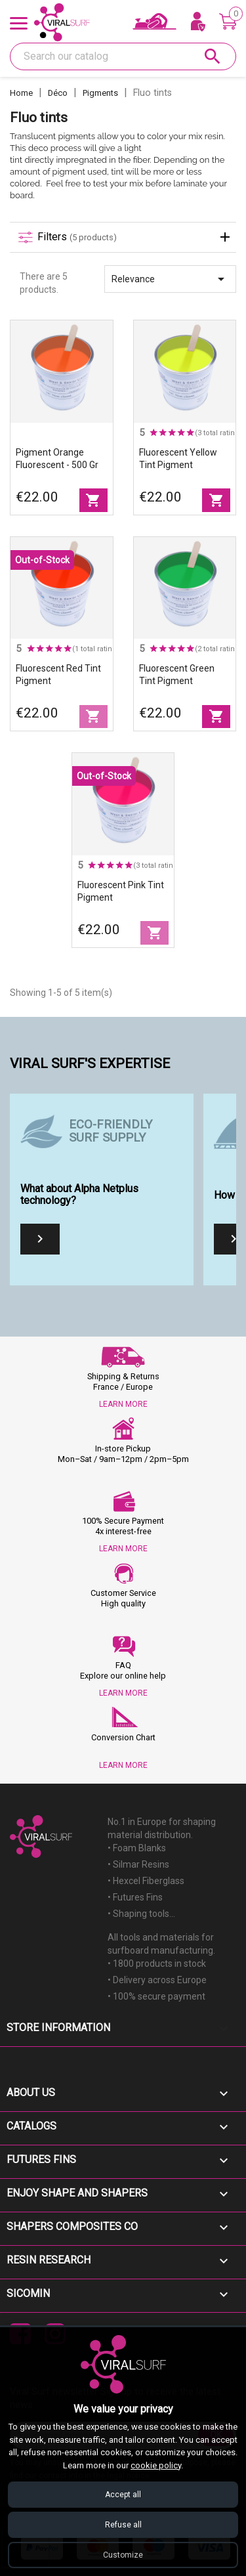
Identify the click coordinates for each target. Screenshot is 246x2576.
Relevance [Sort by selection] (170, 279)
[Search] (123, 56)
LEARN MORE (123, 1404)
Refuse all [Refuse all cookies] (123, 2524)
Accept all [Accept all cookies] (123, 2494)
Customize (123, 2555)
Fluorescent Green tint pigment (177, 674)
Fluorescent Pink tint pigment (120, 891)
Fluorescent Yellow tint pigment (178, 458)
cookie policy (156, 2465)
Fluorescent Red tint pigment (58, 674)
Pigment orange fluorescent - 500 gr (57, 458)
